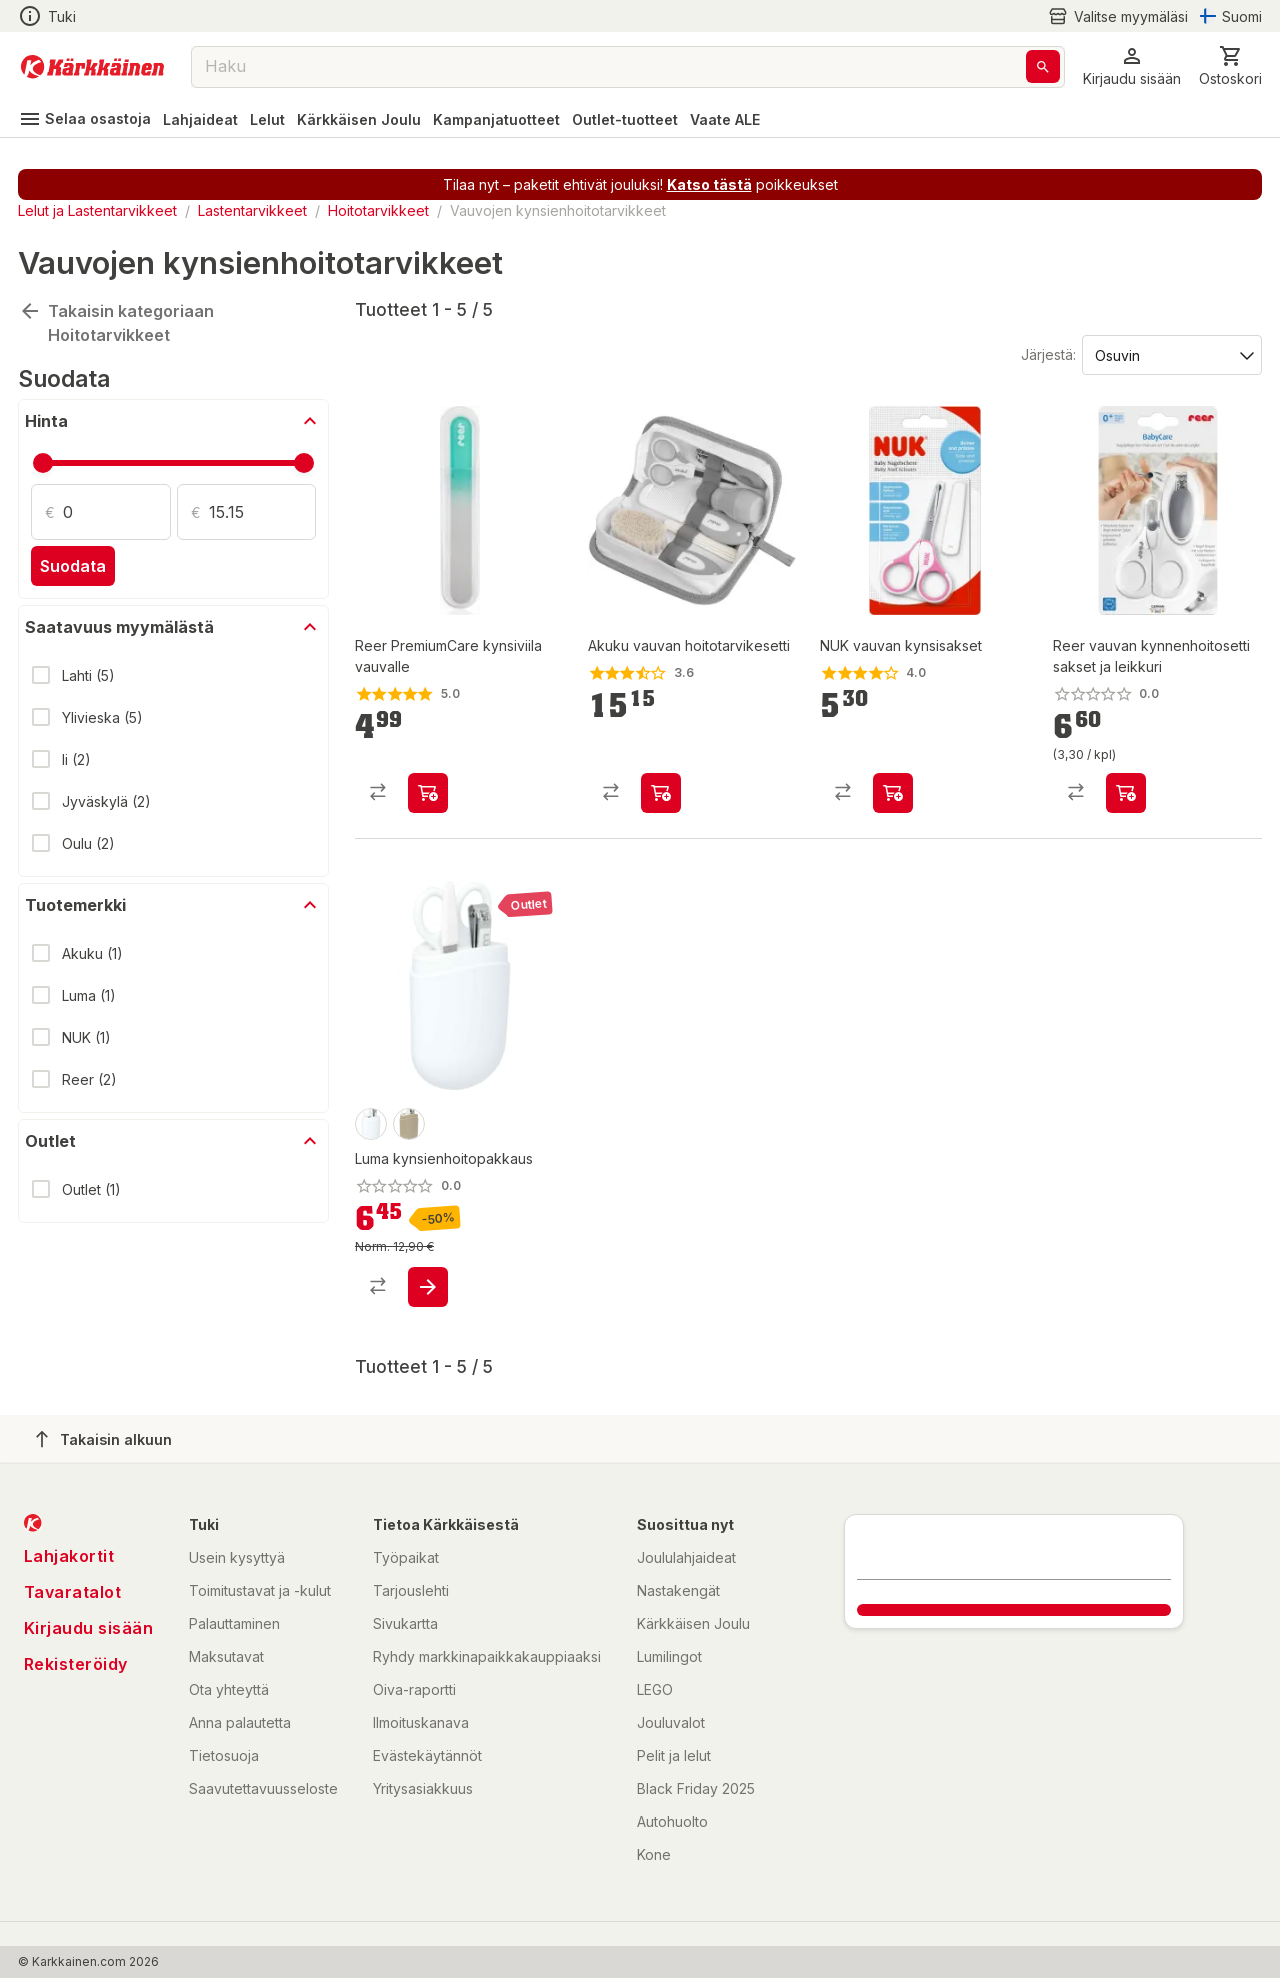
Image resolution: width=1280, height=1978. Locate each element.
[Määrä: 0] (117, 512)
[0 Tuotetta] (1230, 66)
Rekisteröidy (76, 1664)
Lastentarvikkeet (252, 210)
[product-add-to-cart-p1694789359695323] (428, 1287)
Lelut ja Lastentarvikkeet (97, 210)
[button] (1132, 66)
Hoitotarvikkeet (378, 210)
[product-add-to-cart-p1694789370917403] (1126, 793)
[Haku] (1043, 66)
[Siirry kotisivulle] (92, 67)
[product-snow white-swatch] (371, 1124)
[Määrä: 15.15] (263, 512)
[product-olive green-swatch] (409, 1124)
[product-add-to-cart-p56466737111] (428, 793)
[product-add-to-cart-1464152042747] (893, 793)
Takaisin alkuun (104, 1439)
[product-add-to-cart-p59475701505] (661, 793)
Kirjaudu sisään (89, 1628)
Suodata (73, 566)
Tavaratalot (73, 1592)
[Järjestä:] (1170, 354)
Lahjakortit (69, 1556)
